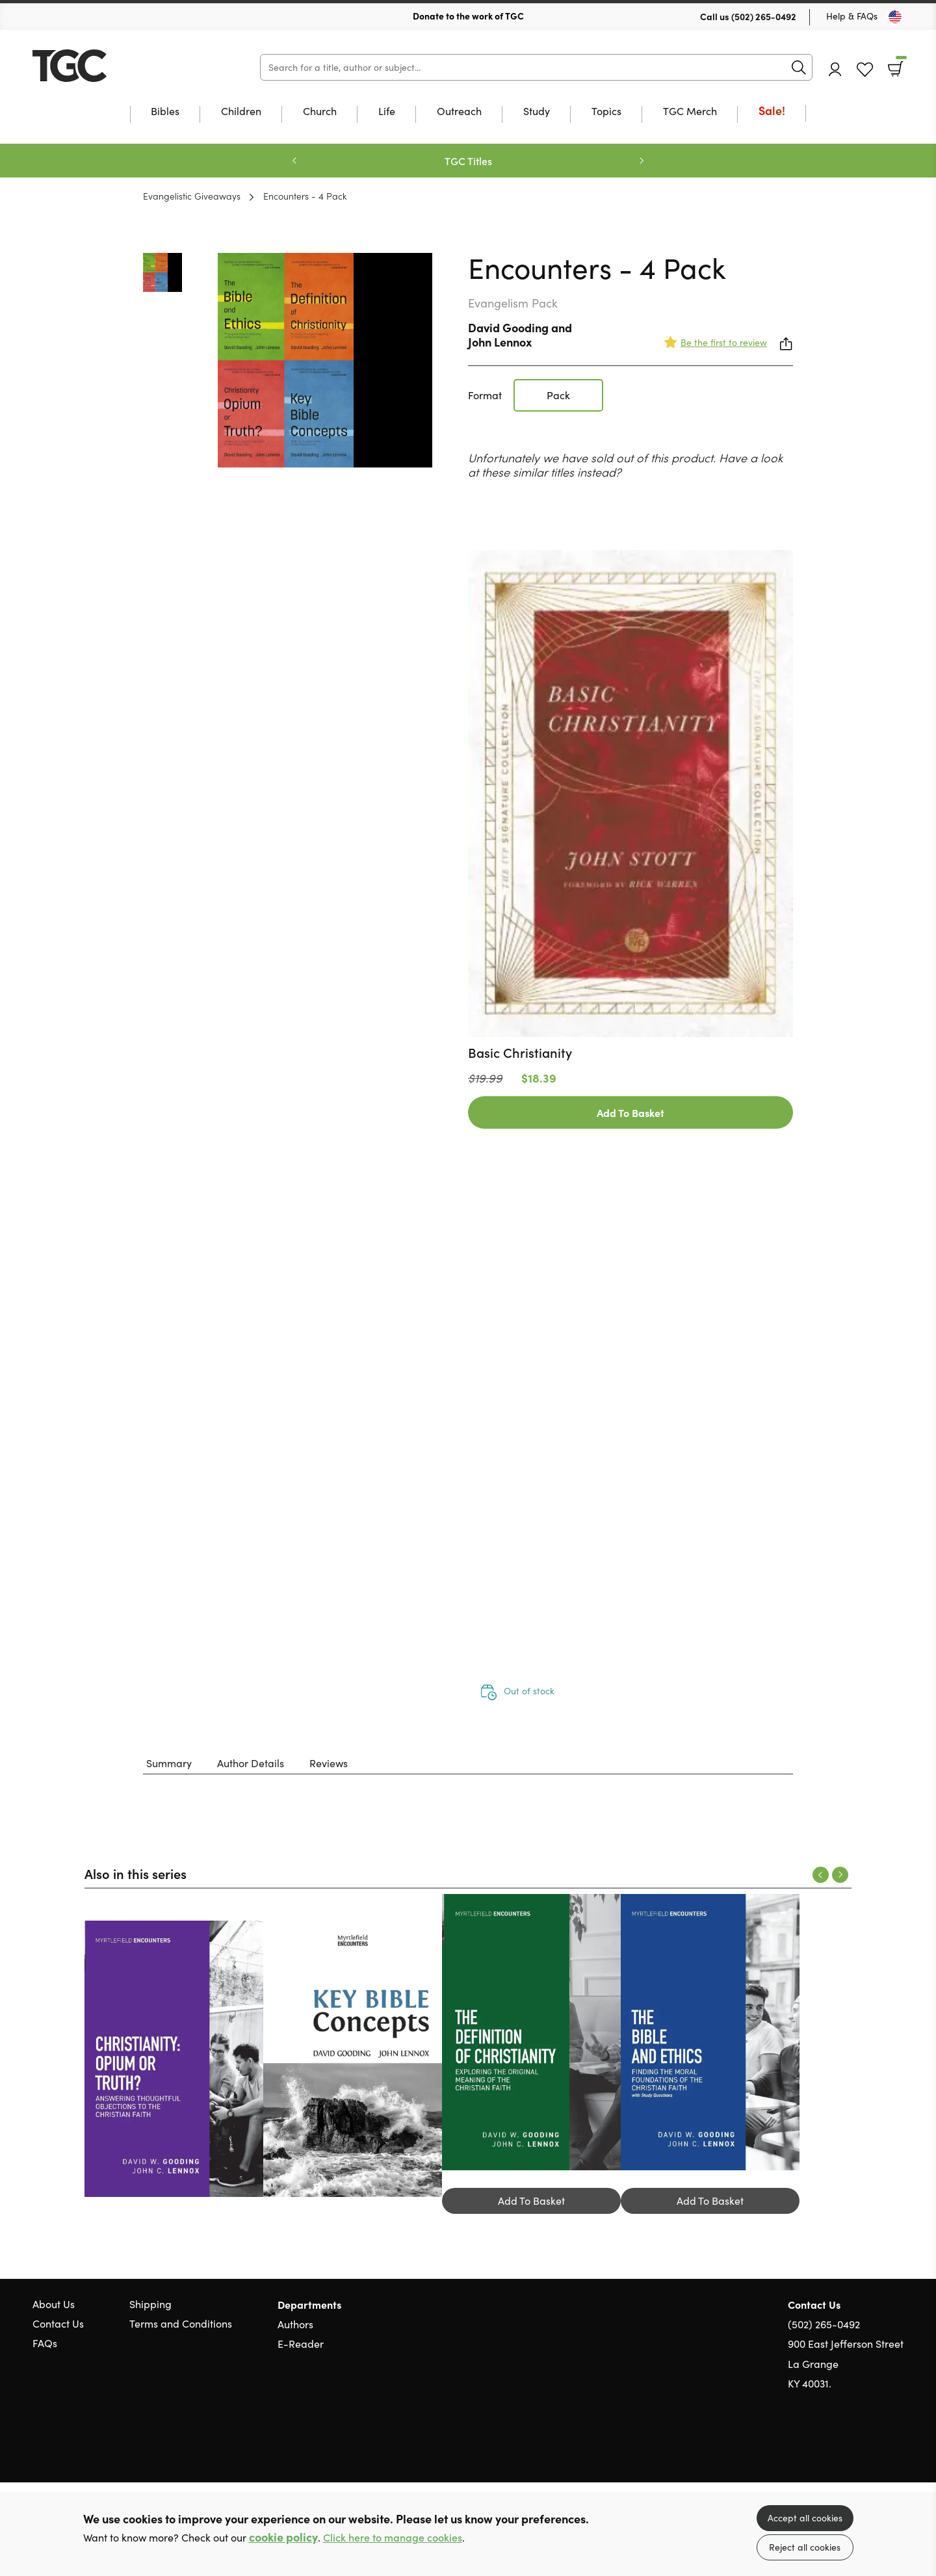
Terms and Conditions (180, 2323)
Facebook (874, 2446)
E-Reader (301, 2343)
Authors (295, 2324)
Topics (606, 112)
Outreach (459, 112)
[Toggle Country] (895, 16)
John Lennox (500, 342)
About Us (53, 2304)
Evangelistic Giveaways (191, 195)
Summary (169, 1763)
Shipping (150, 2304)
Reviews (328, 1763)
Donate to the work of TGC (468, 15)
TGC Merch (690, 112)
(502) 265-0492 (763, 16)
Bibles (165, 112)
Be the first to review (724, 342)
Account (835, 69)
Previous (294, 160)
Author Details (250, 1763)
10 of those (113, 65)
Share (786, 343)
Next (642, 160)
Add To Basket (630, 1112)
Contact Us (58, 2323)
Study (536, 112)
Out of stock (529, 1691)
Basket (900, 64)
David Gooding (508, 327)
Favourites (865, 69)
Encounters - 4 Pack (304, 195)
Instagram (897, 2445)
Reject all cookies (804, 2547)
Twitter (850, 2445)
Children (241, 112)
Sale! (772, 111)
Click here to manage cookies (392, 2537)
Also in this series (135, 1873)
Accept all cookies (805, 2518)
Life (386, 112)
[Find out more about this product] (630, 1053)
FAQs (44, 2343)
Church (320, 112)
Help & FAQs (852, 16)
